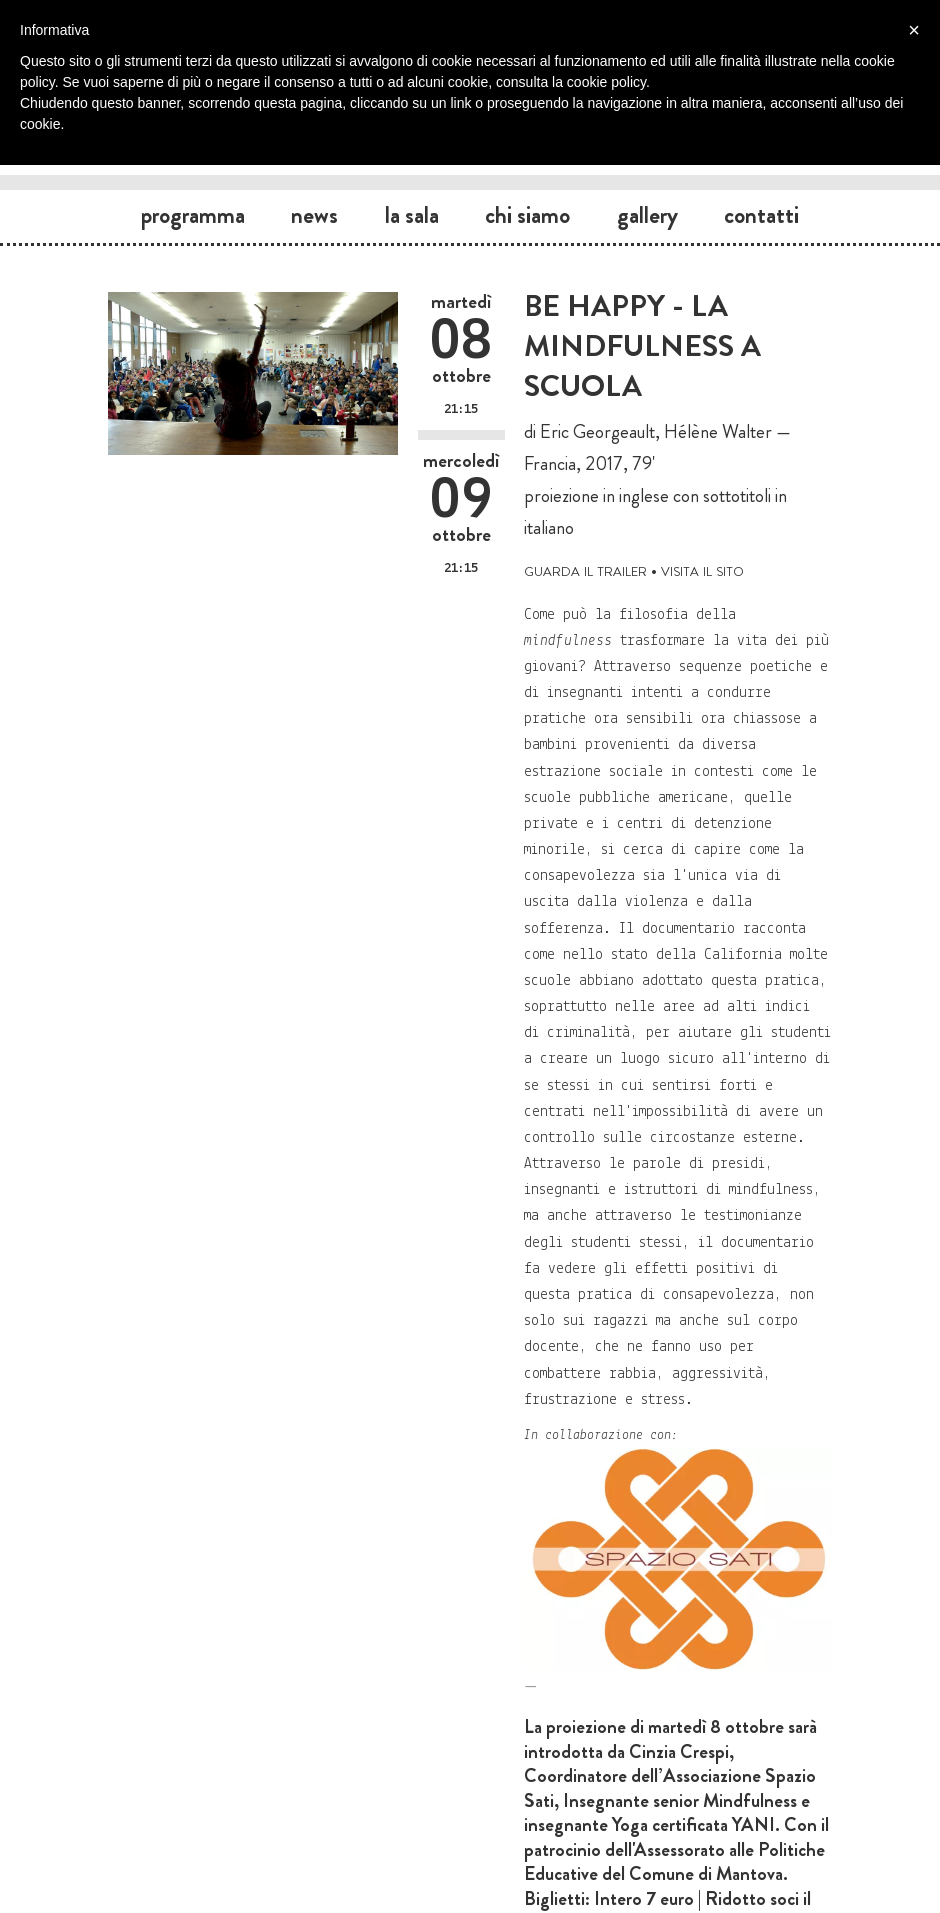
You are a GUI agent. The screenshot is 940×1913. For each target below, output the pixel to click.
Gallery (647, 215)
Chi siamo (527, 215)
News (314, 215)
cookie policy (606, 82)
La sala (412, 215)
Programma (193, 215)
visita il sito (702, 569)
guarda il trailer (585, 569)
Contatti (761, 215)
